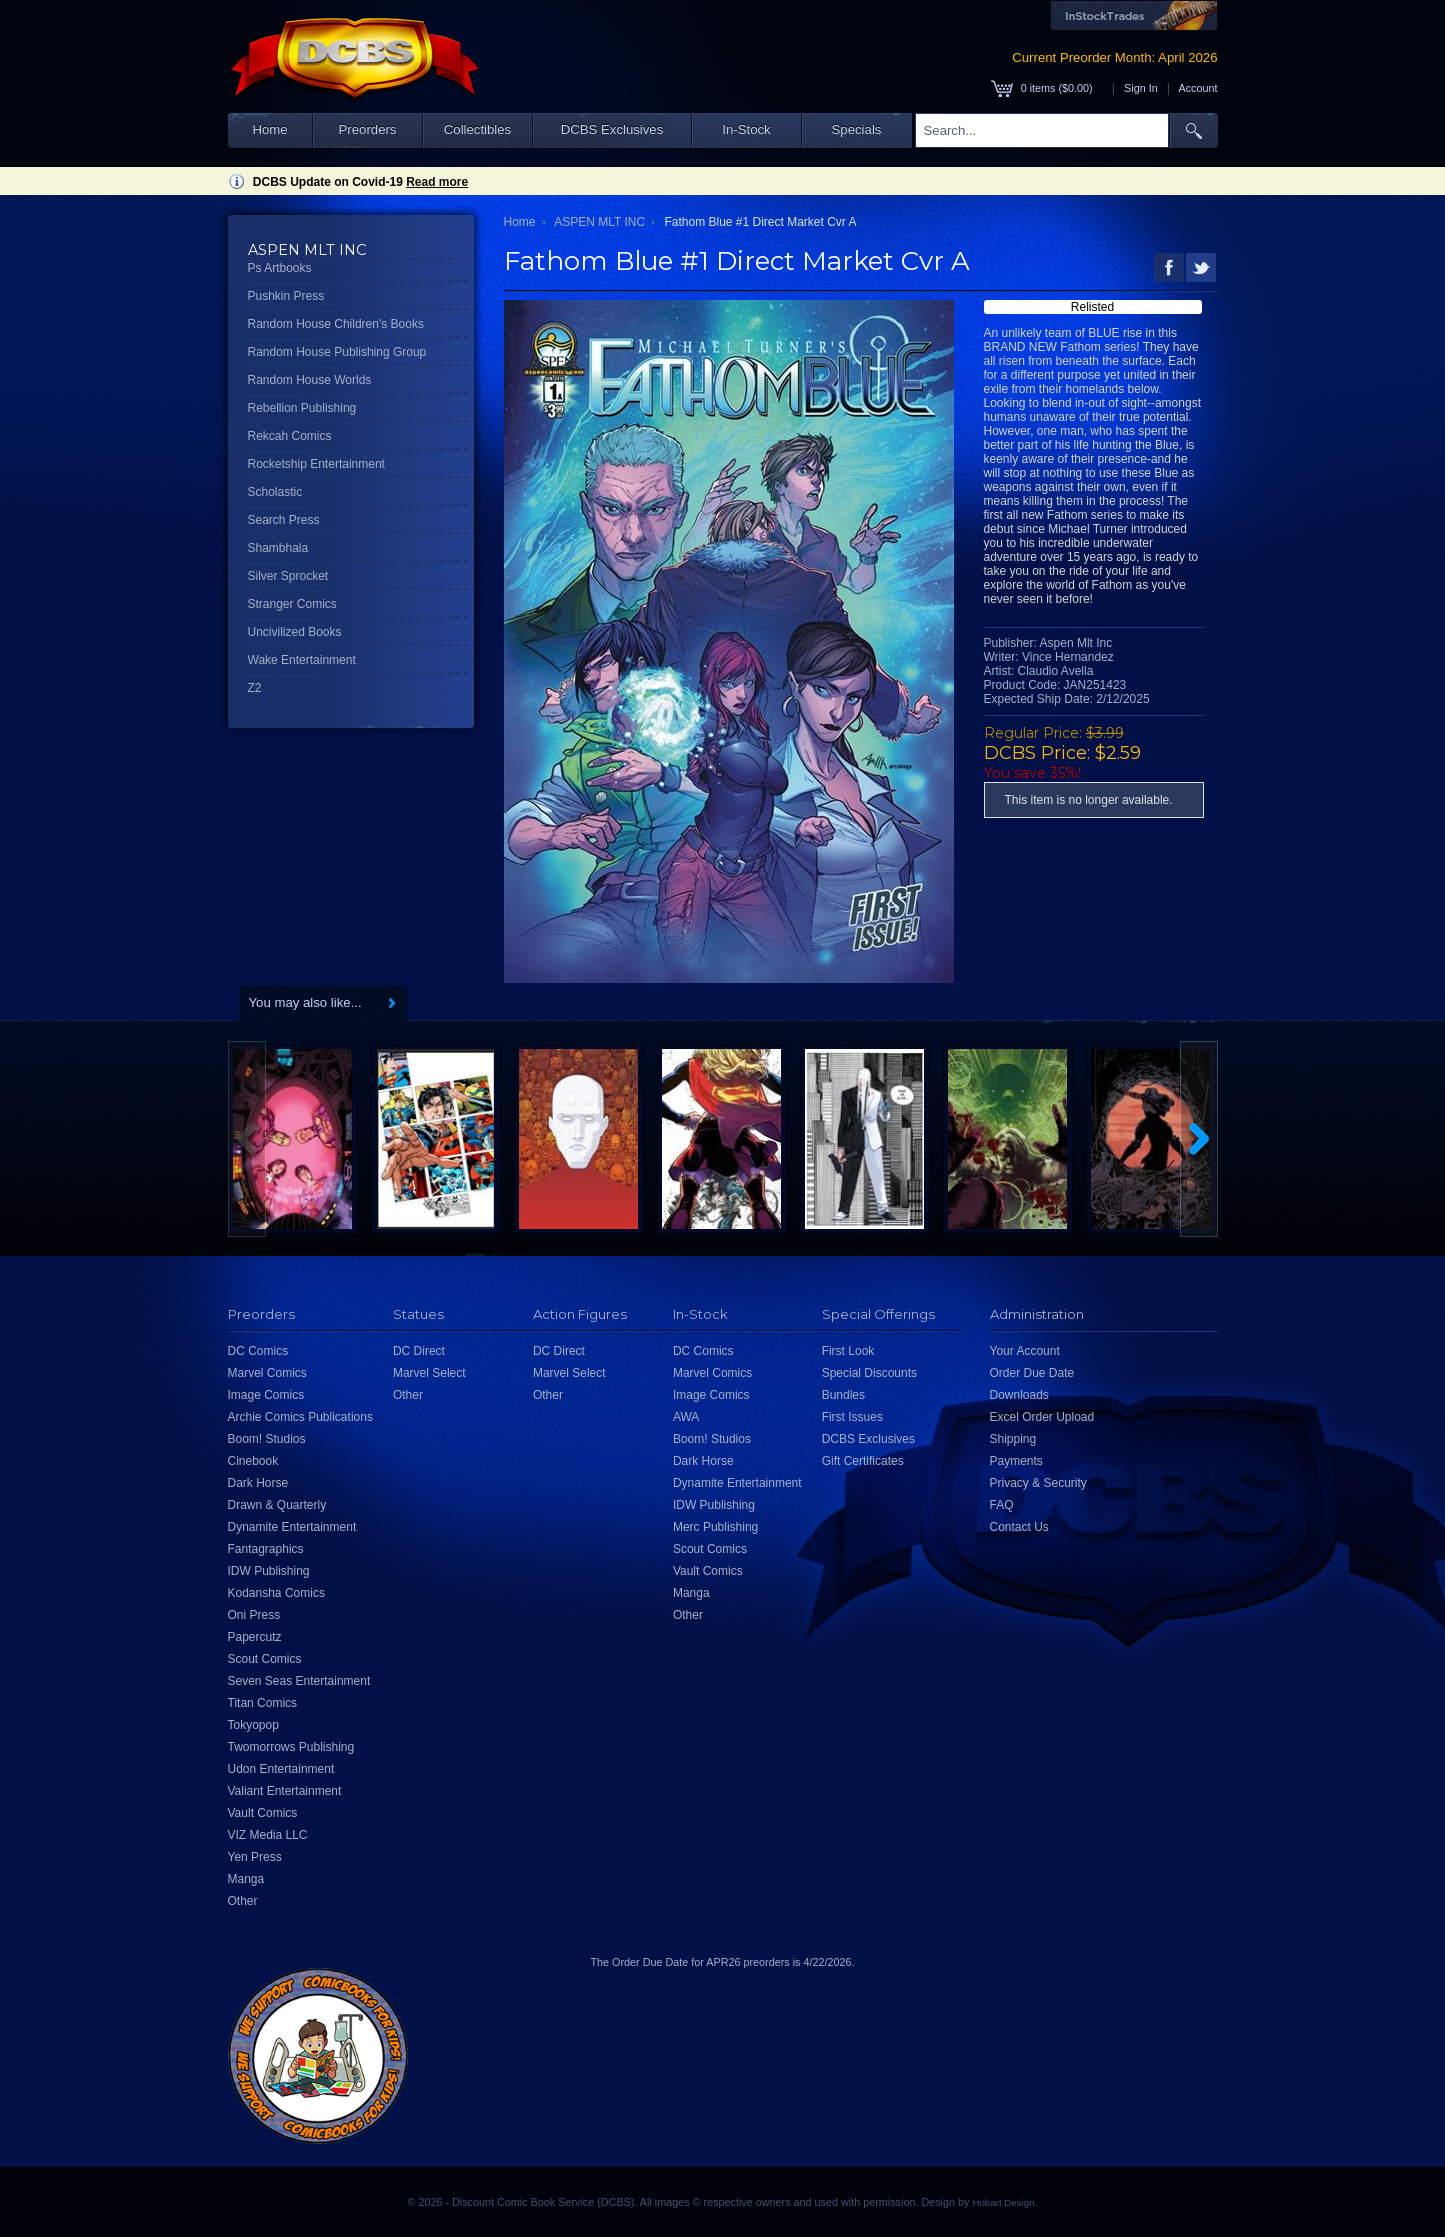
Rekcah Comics (290, 436)
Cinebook (253, 1461)
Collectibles (477, 129)
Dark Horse (258, 1483)
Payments (1016, 1461)
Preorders (368, 129)
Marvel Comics (267, 1373)
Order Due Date (1032, 1373)
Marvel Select (429, 1373)
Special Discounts (869, 1373)
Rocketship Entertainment (316, 464)
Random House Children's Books (336, 324)
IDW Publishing (269, 1571)
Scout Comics (265, 1659)
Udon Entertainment (281, 1769)
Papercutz (255, 1637)
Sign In (1141, 88)
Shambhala (278, 548)
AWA (686, 1417)
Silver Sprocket (288, 576)
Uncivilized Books (295, 632)
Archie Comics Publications (300, 1417)
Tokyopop (253, 1725)
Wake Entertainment (302, 660)
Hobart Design (1003, 2202)
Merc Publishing (715, 1527)
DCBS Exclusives (612, 129)
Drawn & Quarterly (277, 1505)
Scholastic (275, 492)
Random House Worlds (310, 380)
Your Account (1025, 1351)
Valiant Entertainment (285, 1791)
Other (243, 1901)
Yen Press (255, 1857)
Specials (857, 129)
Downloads (1019, 1395)
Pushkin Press (286, 296)
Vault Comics (263, 1813)
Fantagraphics (266, 1549)
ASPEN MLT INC (599, 222)
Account (1197, 88)
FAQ (1002, 1505)
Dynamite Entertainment (292, 1527)
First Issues (852, 1417)
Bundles (843, 1395)
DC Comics (258, 1351)
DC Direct (419, 1351)
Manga (246, 1879)
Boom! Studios (267, 1439)
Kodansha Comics (276, 1593)
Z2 (255, 688)
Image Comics (266, 1395)
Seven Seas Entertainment (299, 1681)
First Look (848, 1351)
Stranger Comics (292, 604)
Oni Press (254, 1615)
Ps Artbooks (280, 268)
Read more (437, 182)
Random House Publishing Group (337, 352)
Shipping (1013, 1439)
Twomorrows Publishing (291, 1747)
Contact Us (1019, 1527)
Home (269, 129)
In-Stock (746, 129)
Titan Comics (263, 1703)
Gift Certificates (863, 1461)
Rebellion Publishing (302, 408)
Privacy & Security (1038, 1483)
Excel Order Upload (1042, 1417)
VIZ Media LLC (268, 1835)
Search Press (284, 520)
